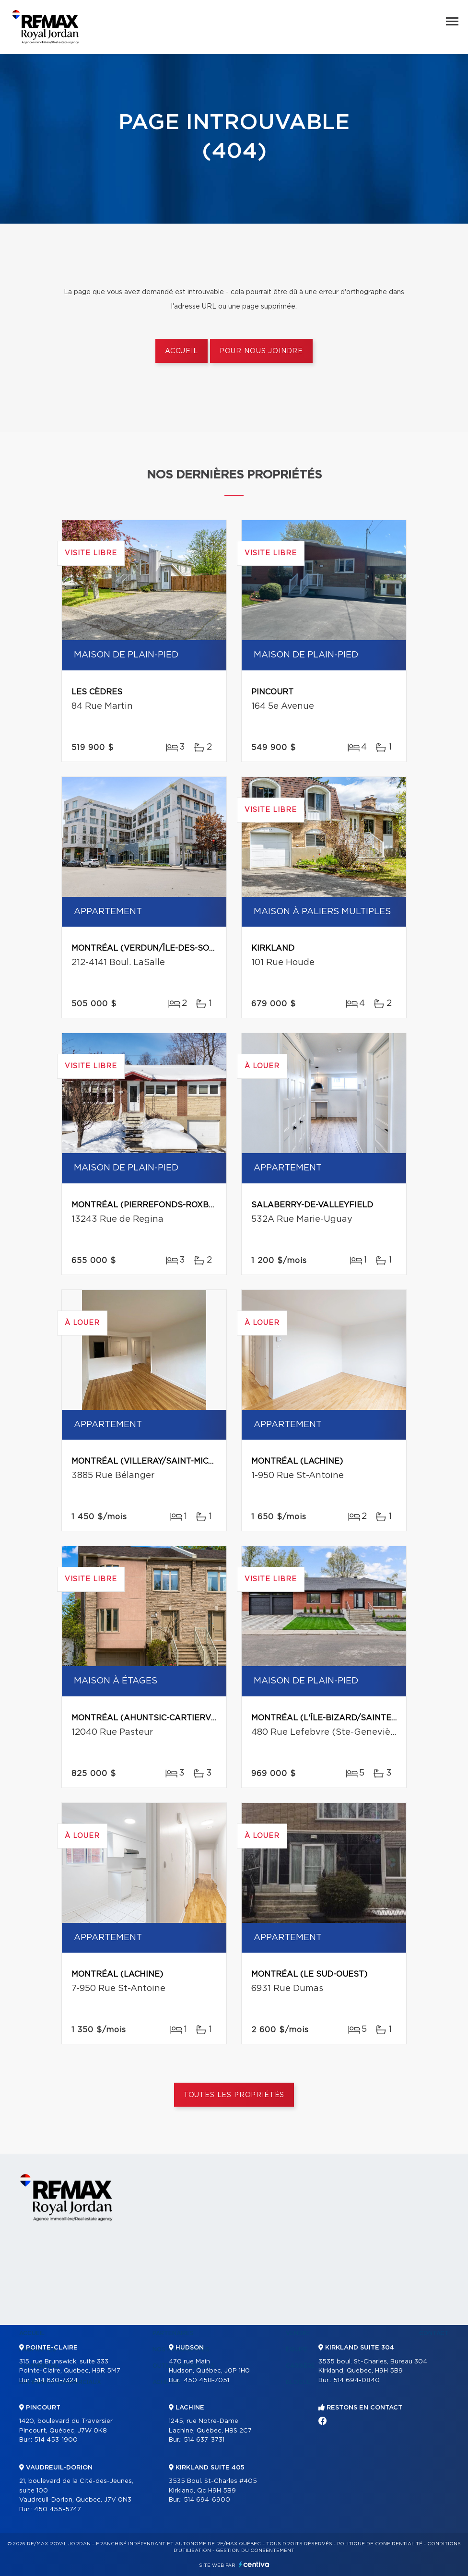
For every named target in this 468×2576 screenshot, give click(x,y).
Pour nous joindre (261, 351)
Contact (434, 2333)
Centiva (254, 2564)
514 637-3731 (204, 2440)
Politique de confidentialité (379, 2543)
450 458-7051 (206, 2380)
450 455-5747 (57, 2509)
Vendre (298, 2333)
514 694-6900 (207, 2500)
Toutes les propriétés (234, 2095)
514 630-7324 (56, 2380)
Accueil (181, 351)
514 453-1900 (56, 2440)
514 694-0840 (356, 2380)
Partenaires (173, 2333)
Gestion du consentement (255, 2550)
